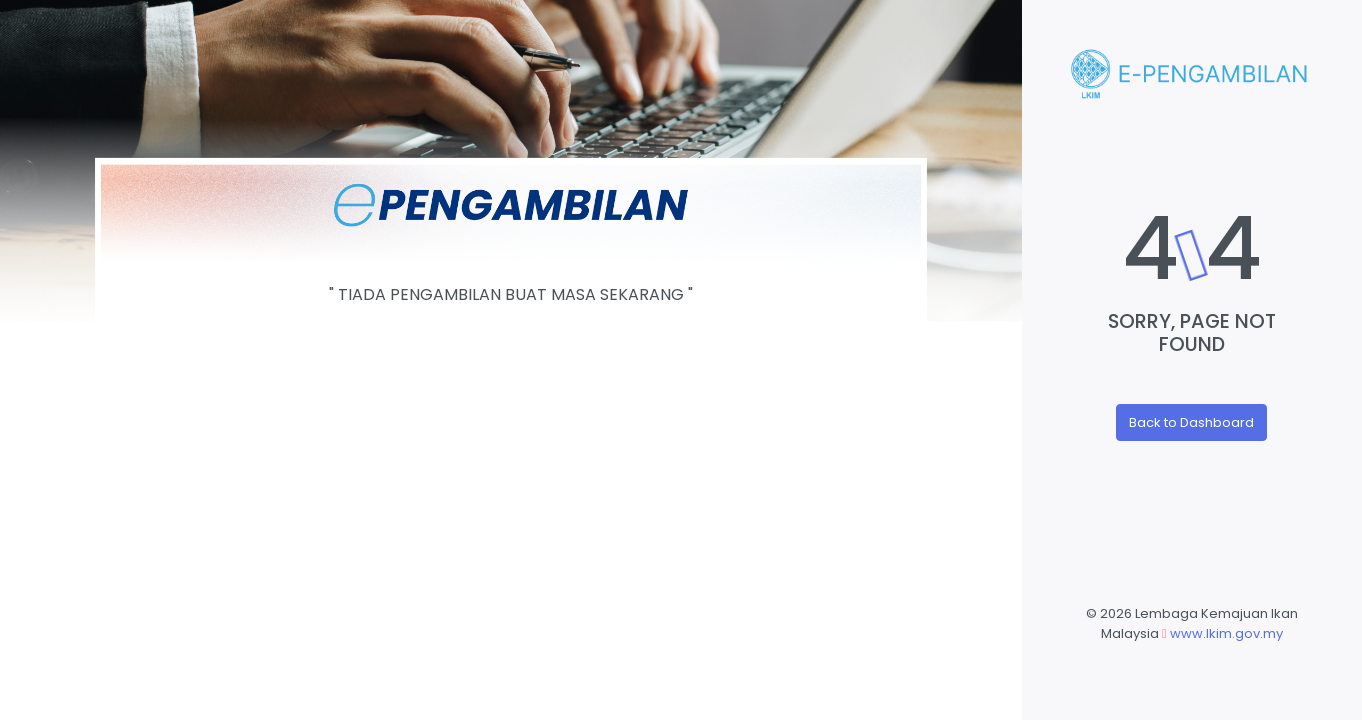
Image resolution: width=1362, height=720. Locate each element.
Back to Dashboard (1191, 422)
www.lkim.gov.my (1226, 633)
